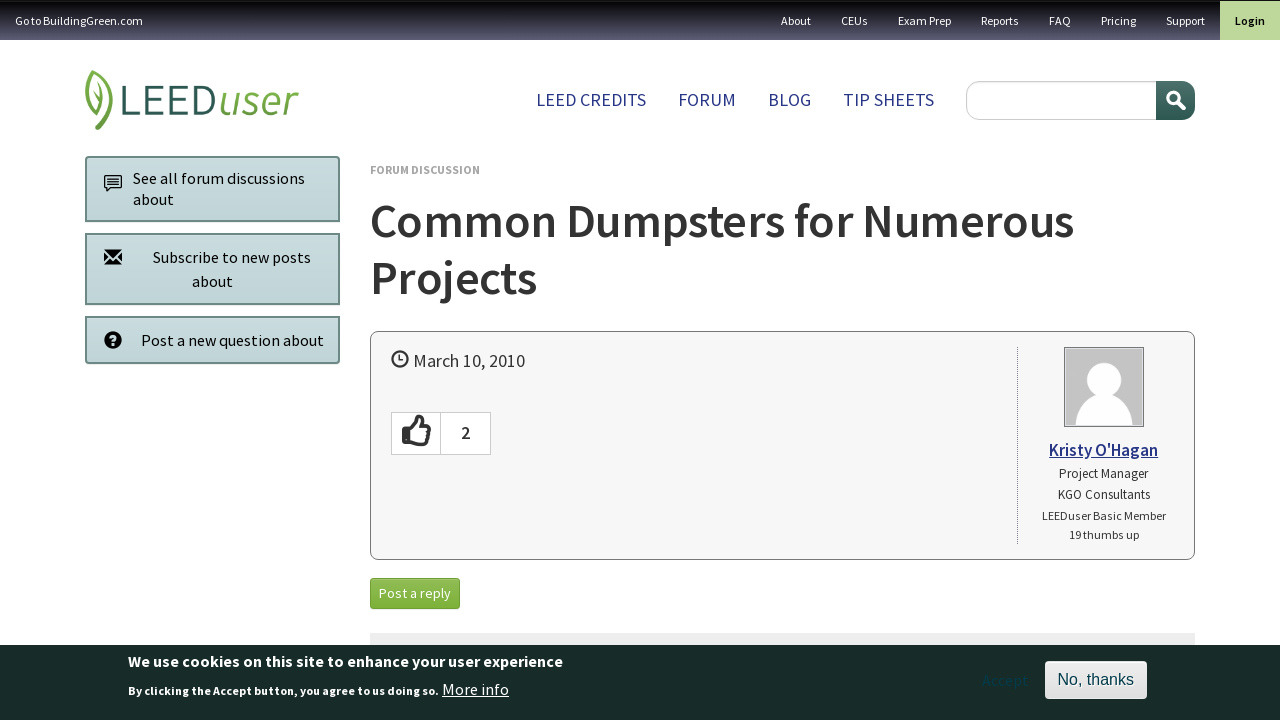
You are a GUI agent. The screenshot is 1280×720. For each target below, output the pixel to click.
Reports (1000, 20)
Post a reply (415, 593)
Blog (789, 99)
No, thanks (1096, 684)
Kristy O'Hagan (1103, 450)
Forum (707, 99)
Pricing (1118, 20)
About (796, 20)
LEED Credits (591, 99)
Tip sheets (888, 99)
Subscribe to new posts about (202, 268)
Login (1250, 20)
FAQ (1060, 20)
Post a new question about (208, 339)
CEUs (854, 20)
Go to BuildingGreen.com (79, 20)
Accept (1005, 685)
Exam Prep (924, 20)
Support (1185, 20)
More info (475, 695)
